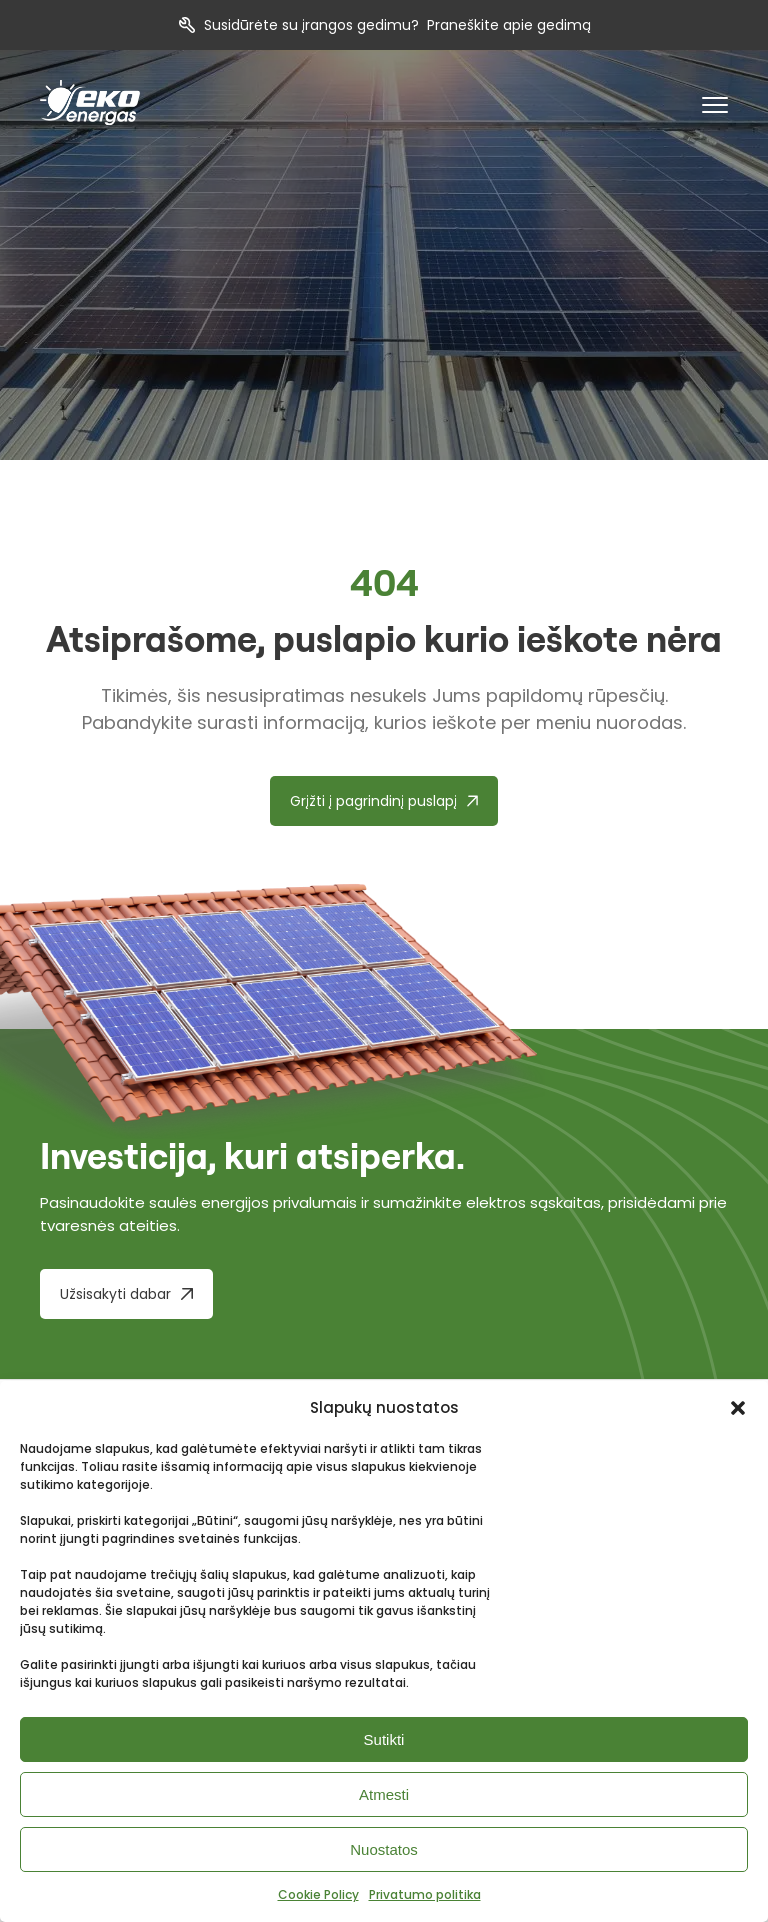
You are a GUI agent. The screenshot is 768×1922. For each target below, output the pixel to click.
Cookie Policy (318, 1894)
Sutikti (384, 1739)
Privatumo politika (425, 1894)
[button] (738, 1408)
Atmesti (384, 1794)
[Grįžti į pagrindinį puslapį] (384, 801)
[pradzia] (90, 102)
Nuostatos (384, 1849)
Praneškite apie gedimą (509, 25)
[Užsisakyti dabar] (126, 1294)
